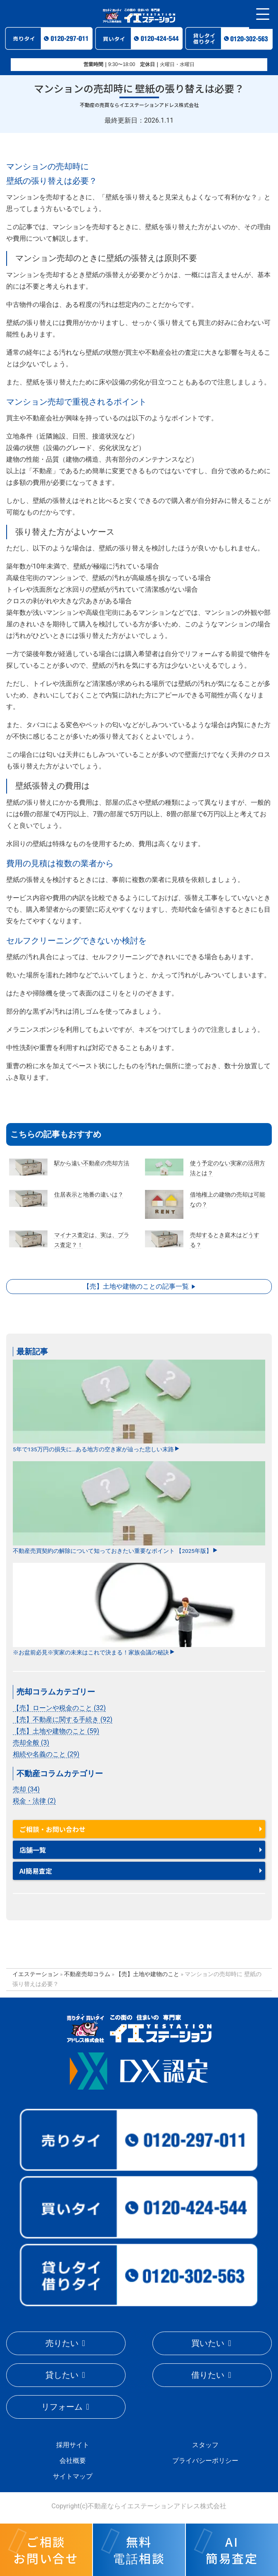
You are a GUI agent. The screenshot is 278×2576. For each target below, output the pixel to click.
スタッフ (205, 2445)
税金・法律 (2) (34, 1801)
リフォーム (62, 2407)
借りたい (207, 2375)
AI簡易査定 (35, 1871)
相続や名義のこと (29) (46, 1754)
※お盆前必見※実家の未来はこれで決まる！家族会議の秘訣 (139, 1609)
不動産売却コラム (87, 1974)
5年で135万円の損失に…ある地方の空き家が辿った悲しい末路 (139, 1406)
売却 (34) (26, 1789)
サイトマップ (73, 2476)
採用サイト (72, 2445)
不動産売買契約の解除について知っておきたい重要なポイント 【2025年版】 (139, 1507)
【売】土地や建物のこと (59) (56, 1731)
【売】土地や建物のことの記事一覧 (136, 1286)
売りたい (61, 2343)
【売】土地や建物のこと (147, 1974)
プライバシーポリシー (205, 2461)
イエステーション (35, 1974)
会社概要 (72, 2461)
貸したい (61, 2375)
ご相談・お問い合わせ (52, 1829)
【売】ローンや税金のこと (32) (59, 1708)
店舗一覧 (32, 1850)
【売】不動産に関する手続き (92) (62, 1719)
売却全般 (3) (31, 1743)
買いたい (207, 2343)
